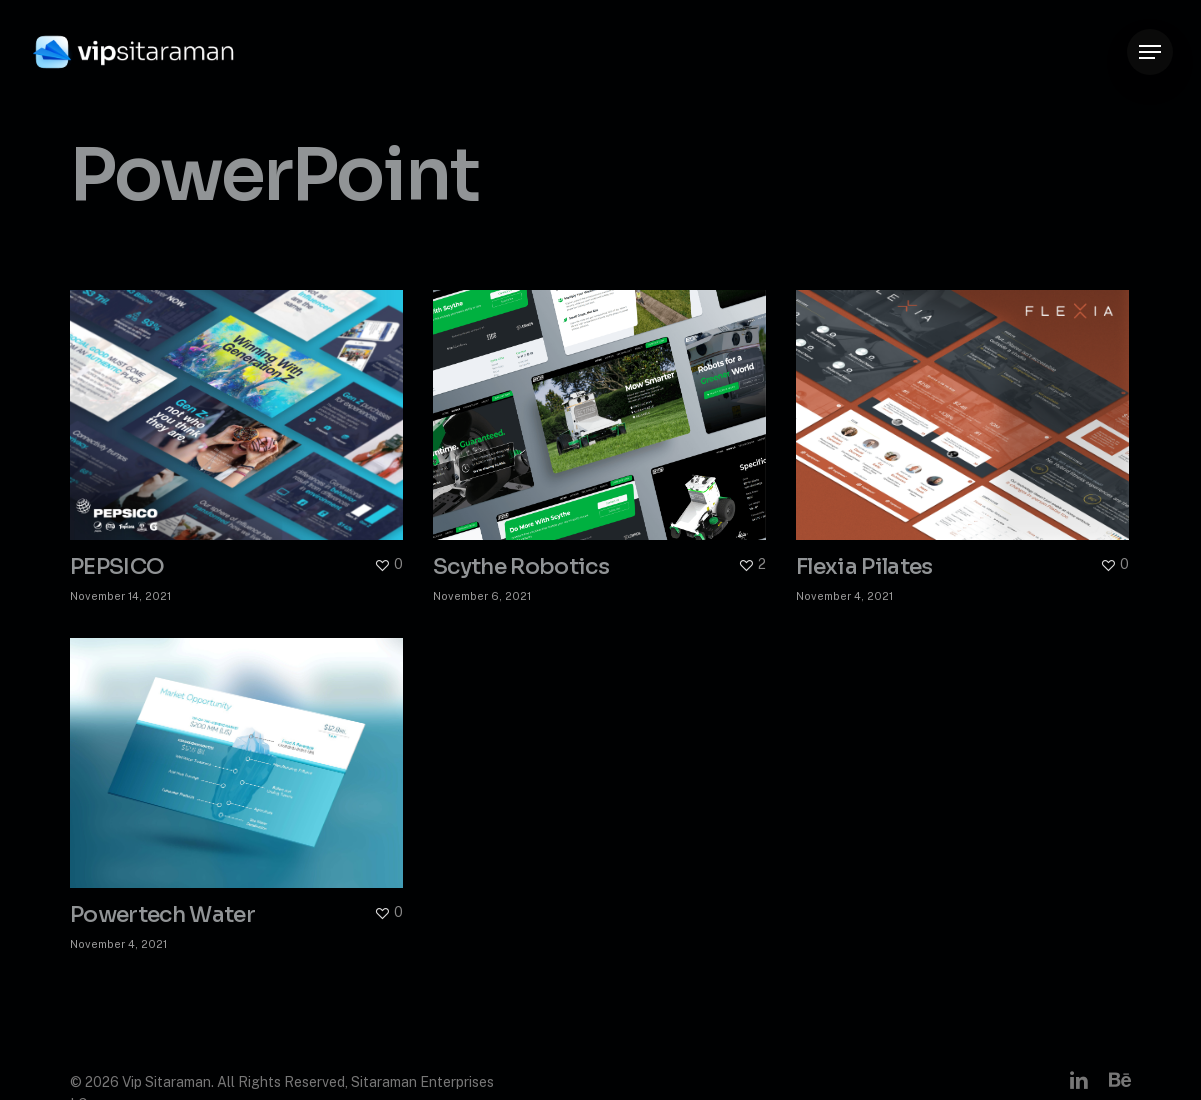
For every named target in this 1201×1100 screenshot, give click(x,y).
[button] (1150, 52)
